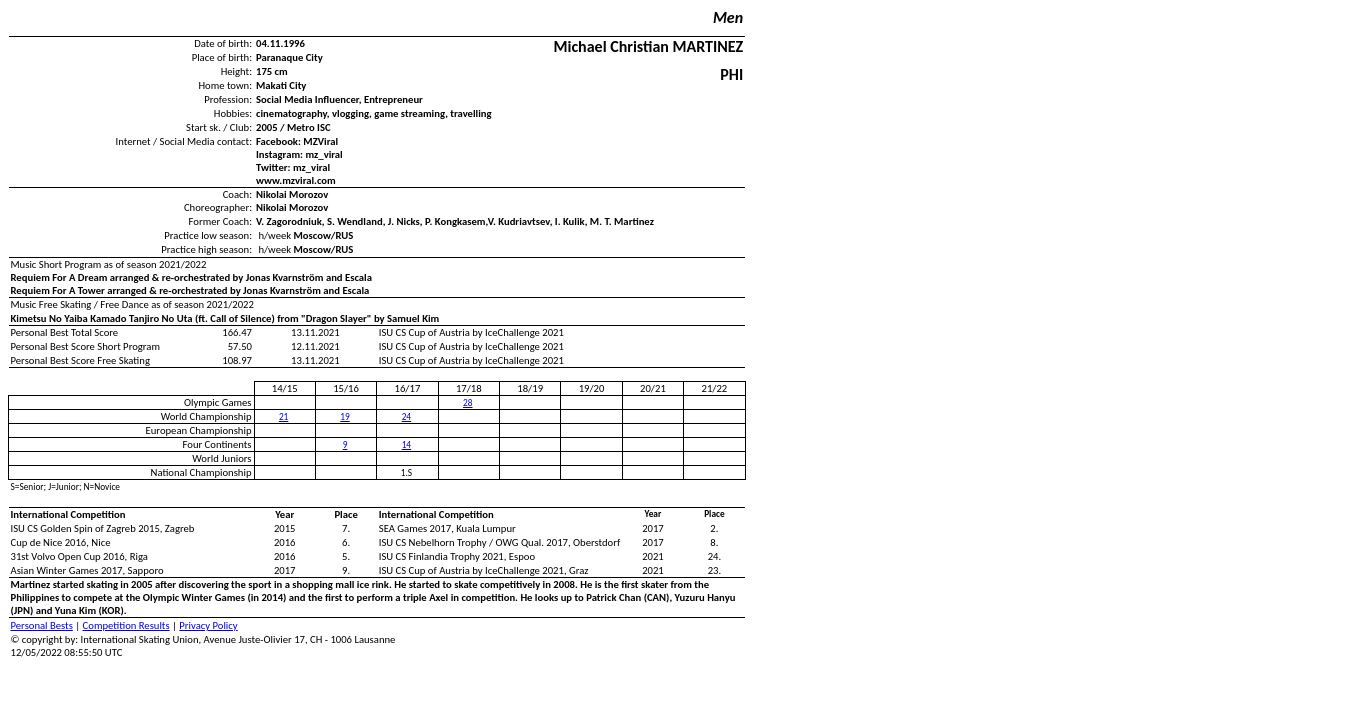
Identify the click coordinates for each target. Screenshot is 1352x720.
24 (406, 417)
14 (406, 445)
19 (344, 417)
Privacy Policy (208, 625)
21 (283, 417)
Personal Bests (42, 625)
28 (467, 403)
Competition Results (126, 625)
